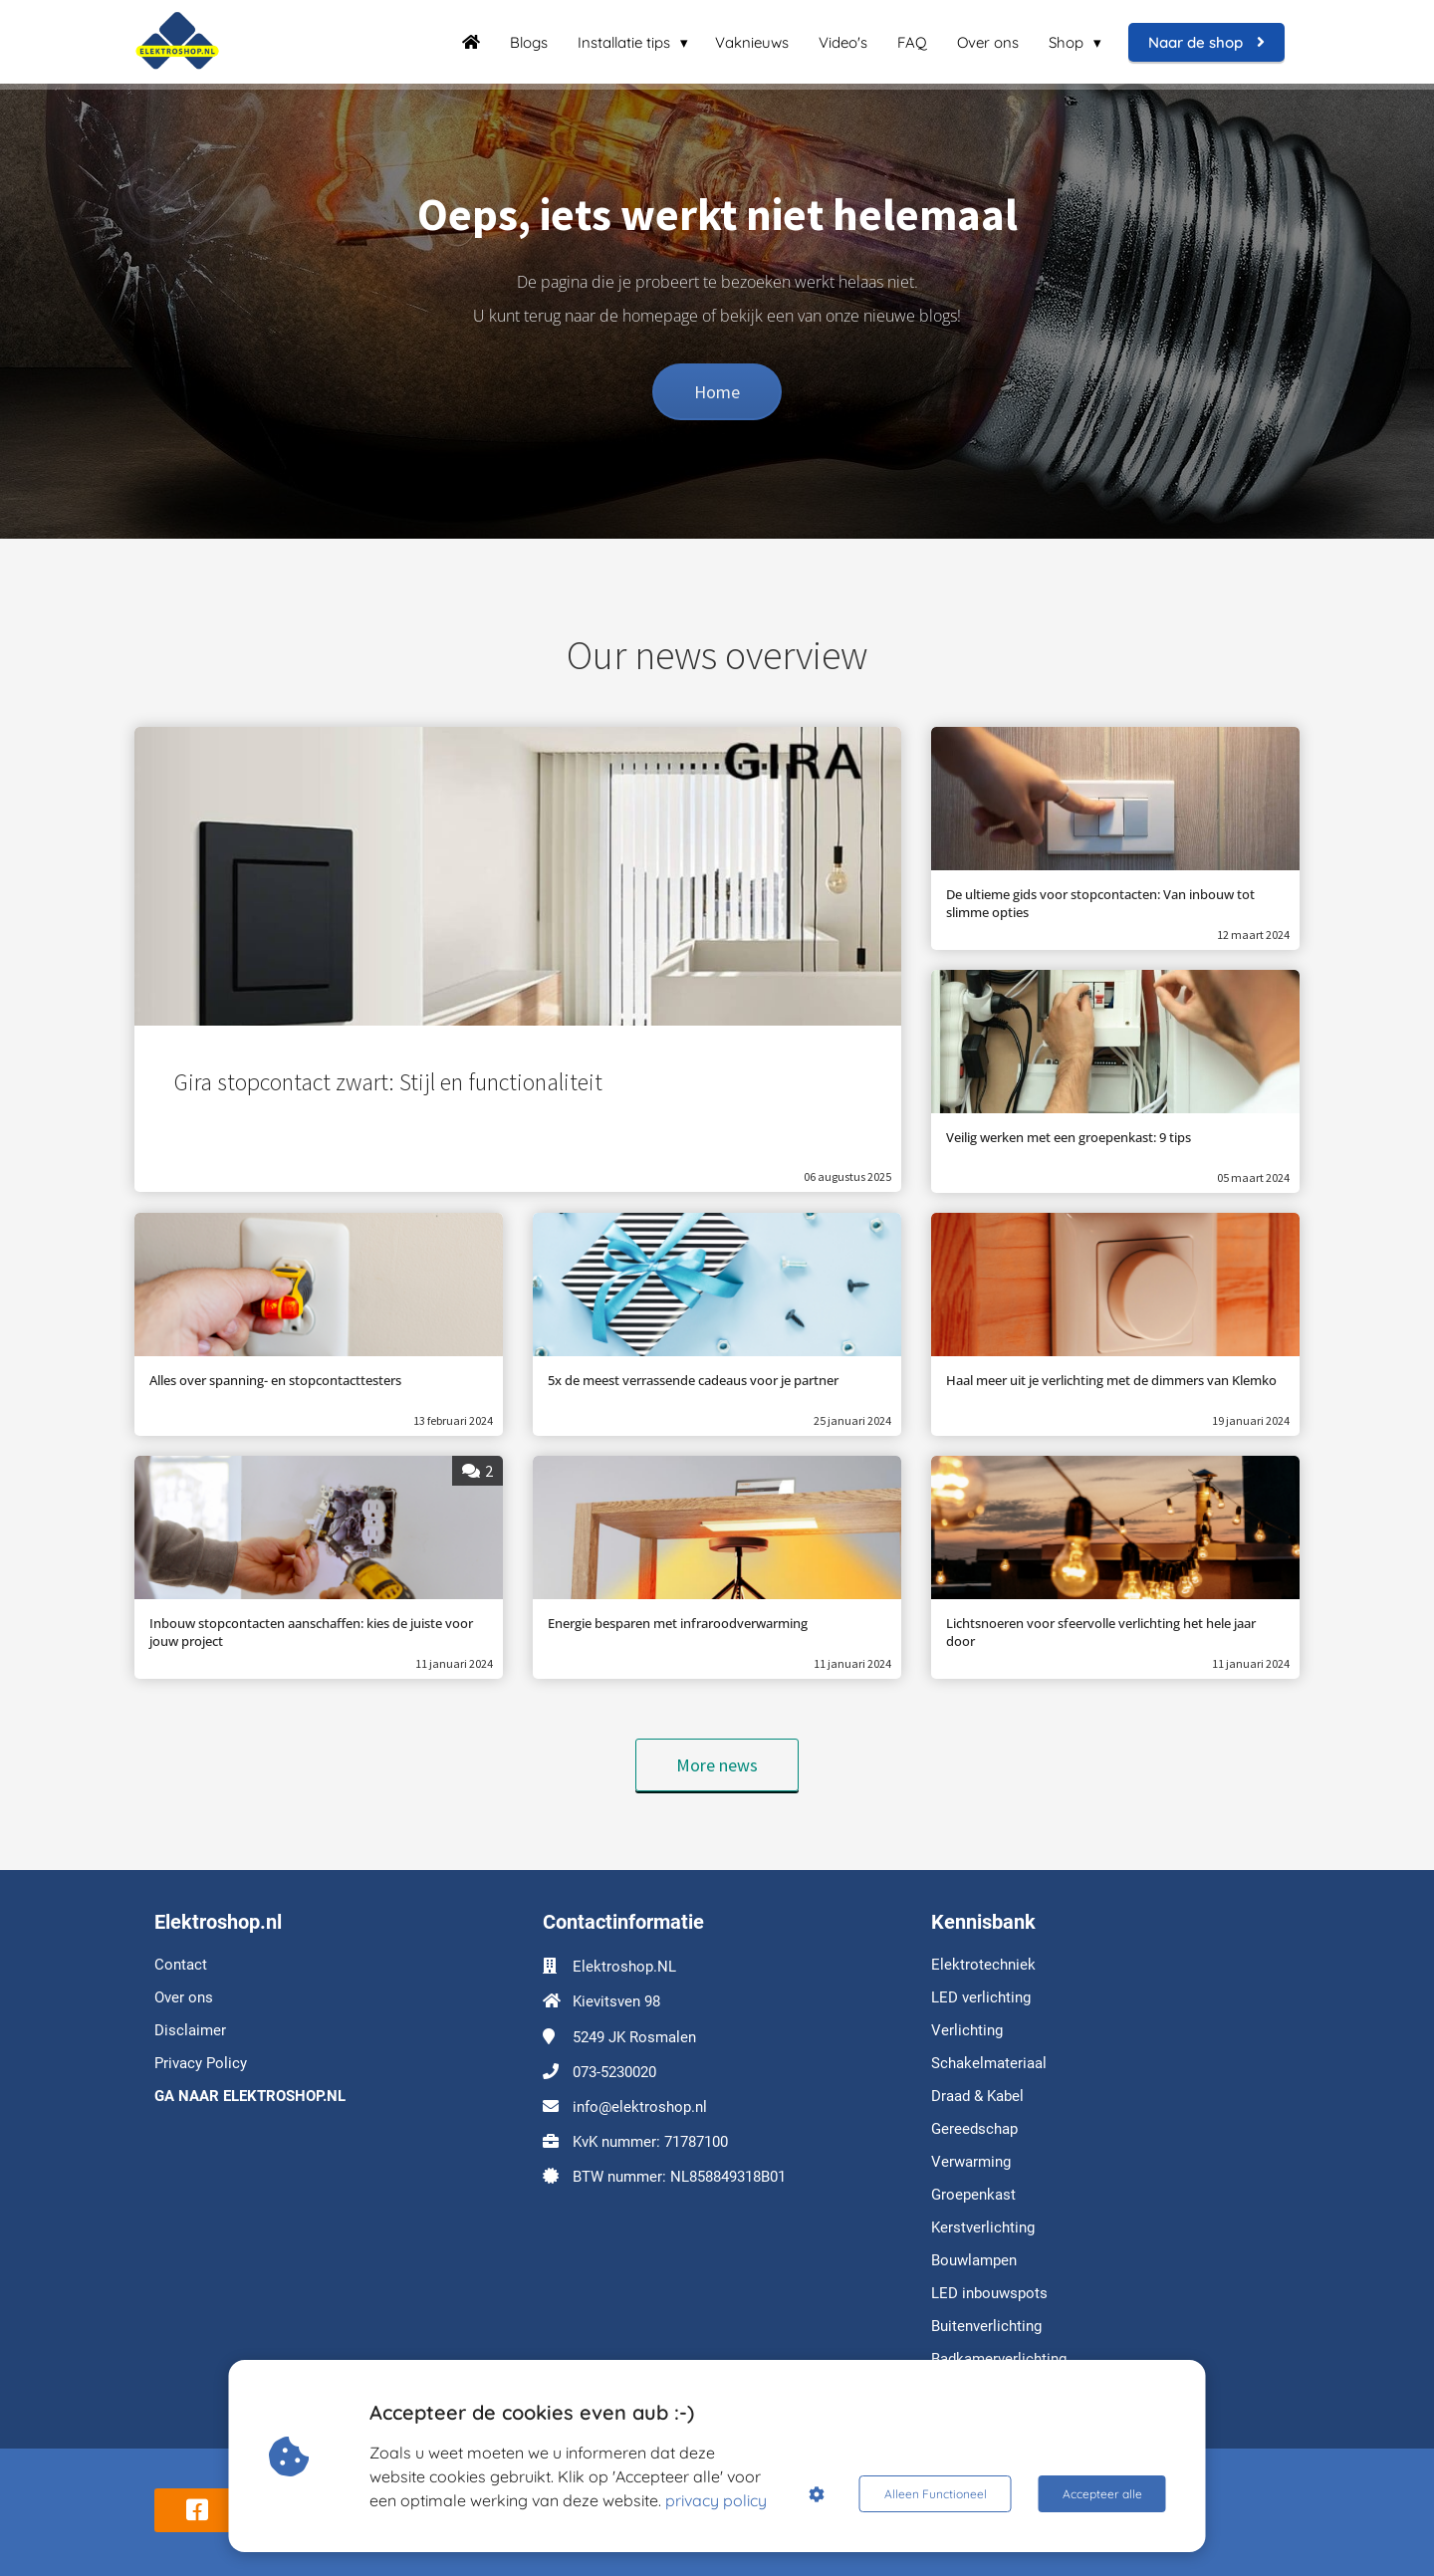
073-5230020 (614, 2072)
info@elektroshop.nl (640, 2107)
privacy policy (716, 2500)
